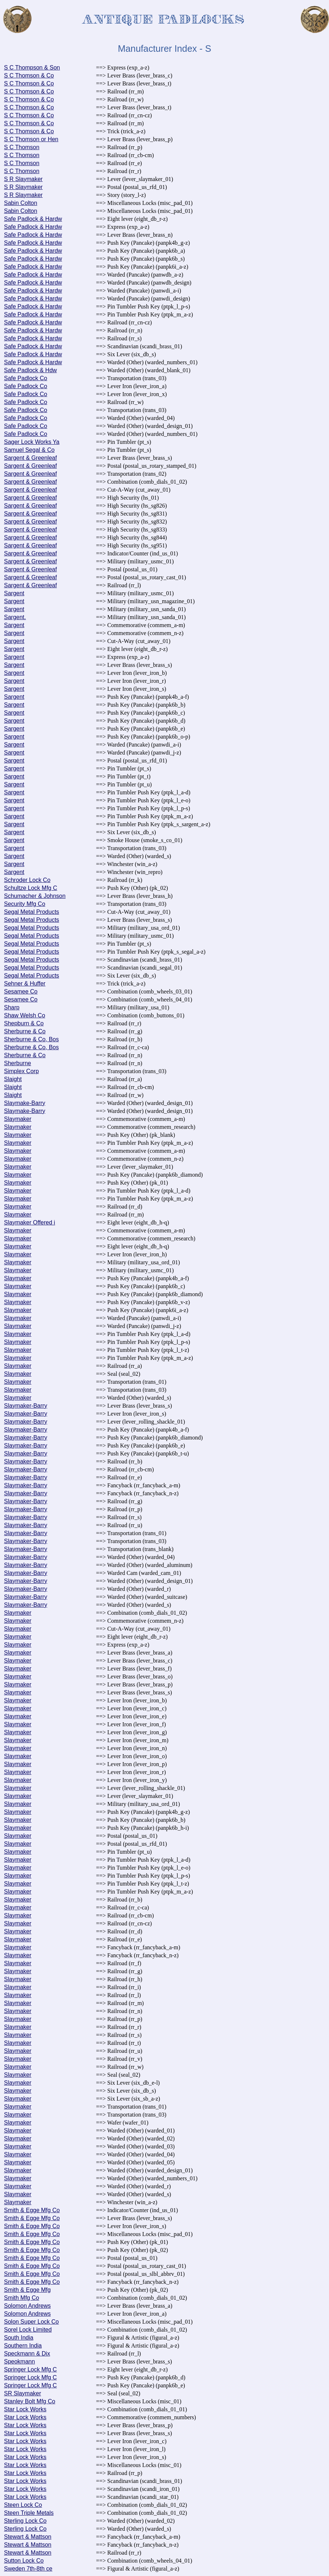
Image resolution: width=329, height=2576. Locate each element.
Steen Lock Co (23, 2505)
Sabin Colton (20, 203)
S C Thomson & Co (29, 75)
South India (18, 2338)
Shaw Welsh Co (24, 1015)
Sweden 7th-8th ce (28, 2569)
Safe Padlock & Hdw (30, 370)
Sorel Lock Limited (28, 2330)
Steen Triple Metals (29, 2513)
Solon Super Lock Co (31, 2322)
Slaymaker (18, 1119)
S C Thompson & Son (32, 67)
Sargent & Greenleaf (30, 458)
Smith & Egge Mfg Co (32, 2210)
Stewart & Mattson (27, 2537)
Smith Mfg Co (21, 2298)
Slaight (13, 1079)
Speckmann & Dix (27, 2353)
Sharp (12, 1007)
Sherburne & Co (25, 1031)
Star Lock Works (25, 2409)
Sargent (14, 593)
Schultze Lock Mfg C (30, 888)
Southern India (23, 2345)
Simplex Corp (21, 1071)
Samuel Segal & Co (29, 450)
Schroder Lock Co (27, 880)
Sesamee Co (21, 991)
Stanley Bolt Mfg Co (29, 2401)
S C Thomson (21, 147)
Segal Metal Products (31, 912)
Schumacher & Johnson (35, 896)
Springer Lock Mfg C (30, 2369)
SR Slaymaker (22, 2393)
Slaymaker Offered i (29, 1222)
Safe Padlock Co (25, 378)
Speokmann (19, 2361)
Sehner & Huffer (24, 983)
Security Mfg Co (24, 904)
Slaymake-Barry (24, 1103)
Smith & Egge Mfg (27, 2290)
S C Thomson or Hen (31, 139)
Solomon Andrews (27, 2306)
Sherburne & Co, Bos (31, 1039)
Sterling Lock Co (25, 2521)
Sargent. (15, 617)
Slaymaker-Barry (25, 1406)
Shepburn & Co (23, 1023)
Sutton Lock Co (23, 2561)
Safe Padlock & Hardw (33, 219)
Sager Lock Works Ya (31, 442)
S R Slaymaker (23, 179)
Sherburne (17, 1063)
